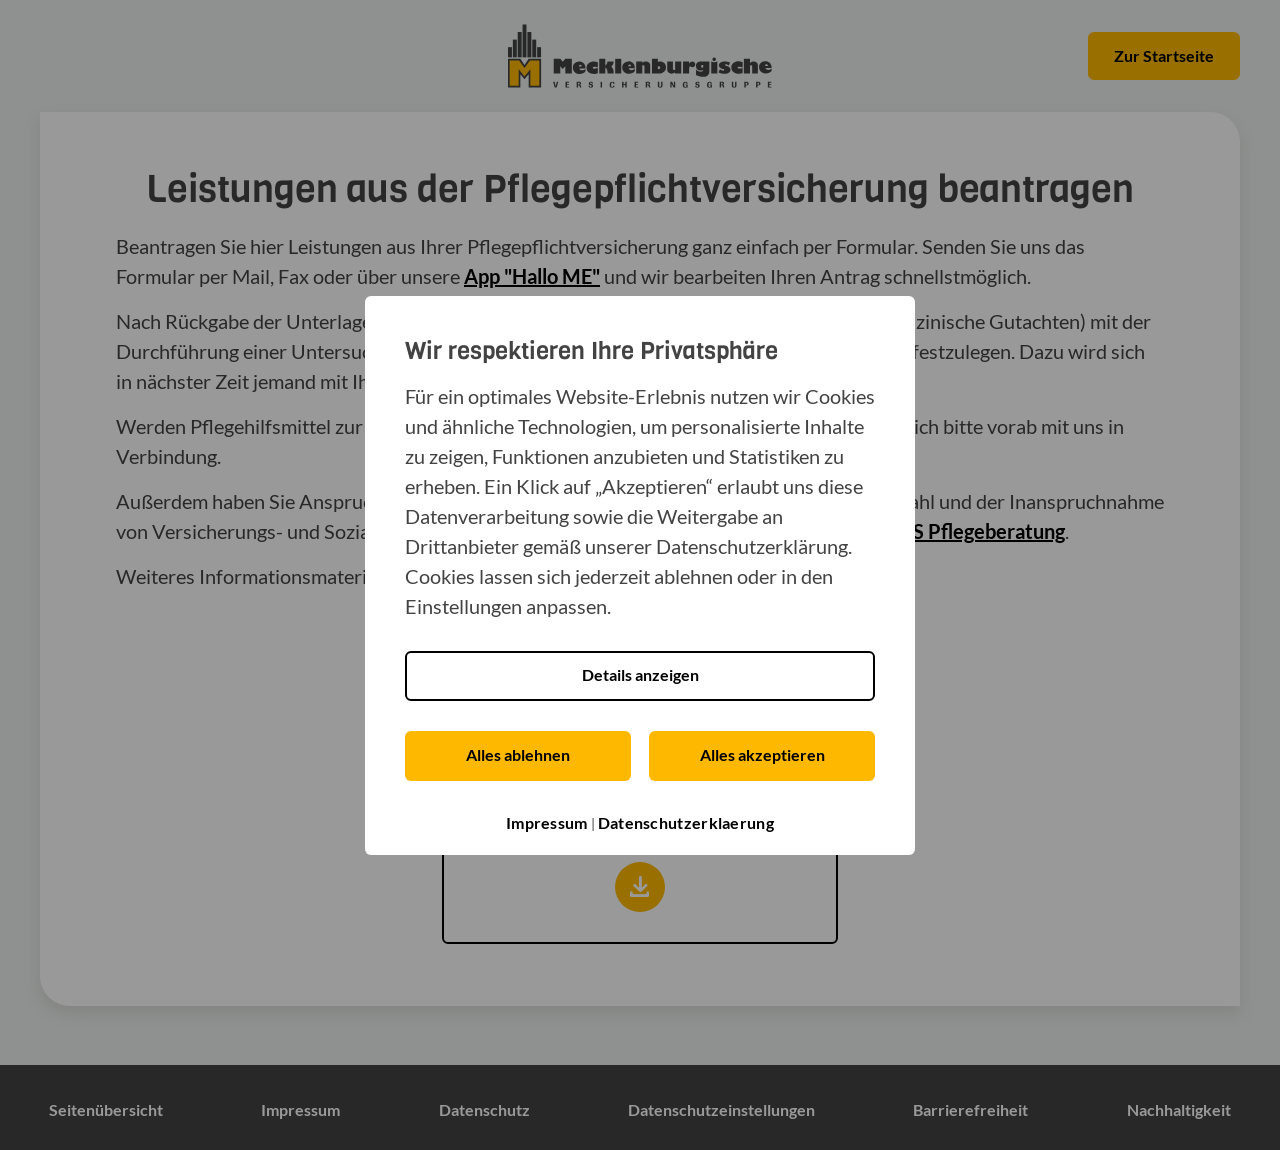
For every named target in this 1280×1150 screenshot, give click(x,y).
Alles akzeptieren (762, 754)
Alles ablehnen (518, 754)
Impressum (547, 822)
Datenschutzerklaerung (686, 822)
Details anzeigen (640, 674)
